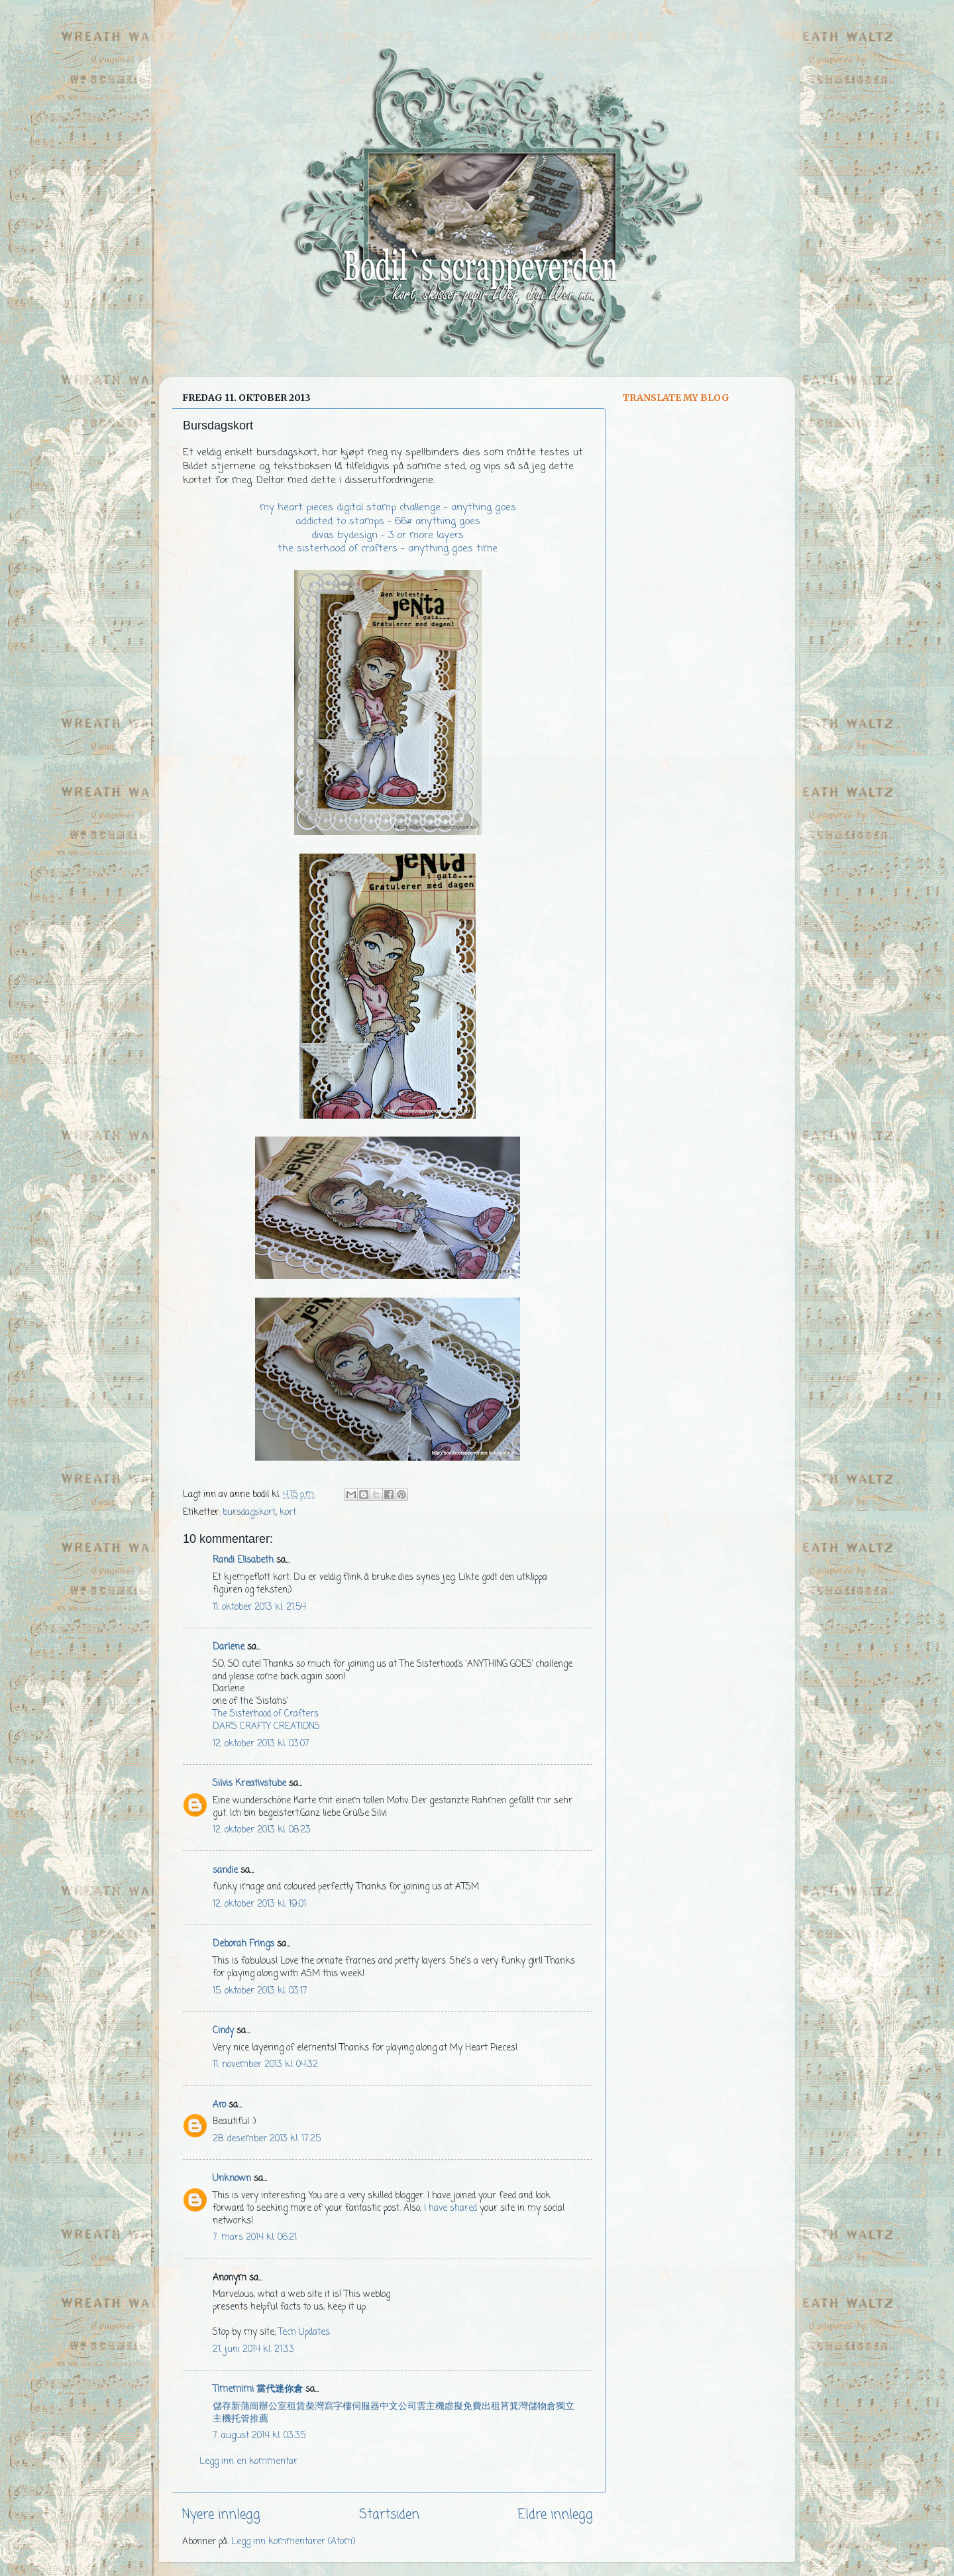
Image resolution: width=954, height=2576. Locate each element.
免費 (472, 2407)
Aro (219, 2105)
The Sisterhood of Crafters (266, 1714)
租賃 (296, 2407)
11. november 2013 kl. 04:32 (265, 2065)
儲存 (222, 2407)
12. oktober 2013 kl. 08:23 (262, 1830)
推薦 (259, 2419)
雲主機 (431, 2407)
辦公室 (273, 2407)
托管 (240, 2419)
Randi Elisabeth (243, 1560)
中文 (389, 2407)
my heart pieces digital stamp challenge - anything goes (388, 507)
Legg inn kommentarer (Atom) (293, 2542)
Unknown (232, 2179)
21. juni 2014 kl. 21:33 (253, 2350)
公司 (407, 2407)
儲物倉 (542, 2407)
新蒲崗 (245, 2407)
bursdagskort (249, 1513)
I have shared (450, 2208)
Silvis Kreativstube (249, 1784)
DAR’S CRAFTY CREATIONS (266, 1727)
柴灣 (314, 2407)
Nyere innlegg (221, 2515)
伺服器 (366, 2407)
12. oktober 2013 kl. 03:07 (261, 1744)
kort (288, 1513)
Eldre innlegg (555, 2515)
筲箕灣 (514, 2407)
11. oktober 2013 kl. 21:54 (259, 1607)
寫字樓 (338, 2407)
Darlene (230, 1647)
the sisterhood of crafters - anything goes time (388, 548)
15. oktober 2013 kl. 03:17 (260, 1991)
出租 (491, 2407)
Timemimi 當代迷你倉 (258, 2389)
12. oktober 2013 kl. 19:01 (259, 1904)
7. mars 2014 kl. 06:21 (255, 2238)
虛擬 (454, 2407)
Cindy (223, 2031)
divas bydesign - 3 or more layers (387, 535)
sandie (225, 1870)
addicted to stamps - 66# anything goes (387, 521)
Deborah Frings (243, 1944)
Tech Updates (304, 2332)
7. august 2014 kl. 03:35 (259, 2436)
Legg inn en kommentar (248, 2462)
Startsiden (389, 2515)
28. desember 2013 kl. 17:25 (267, 2139)
